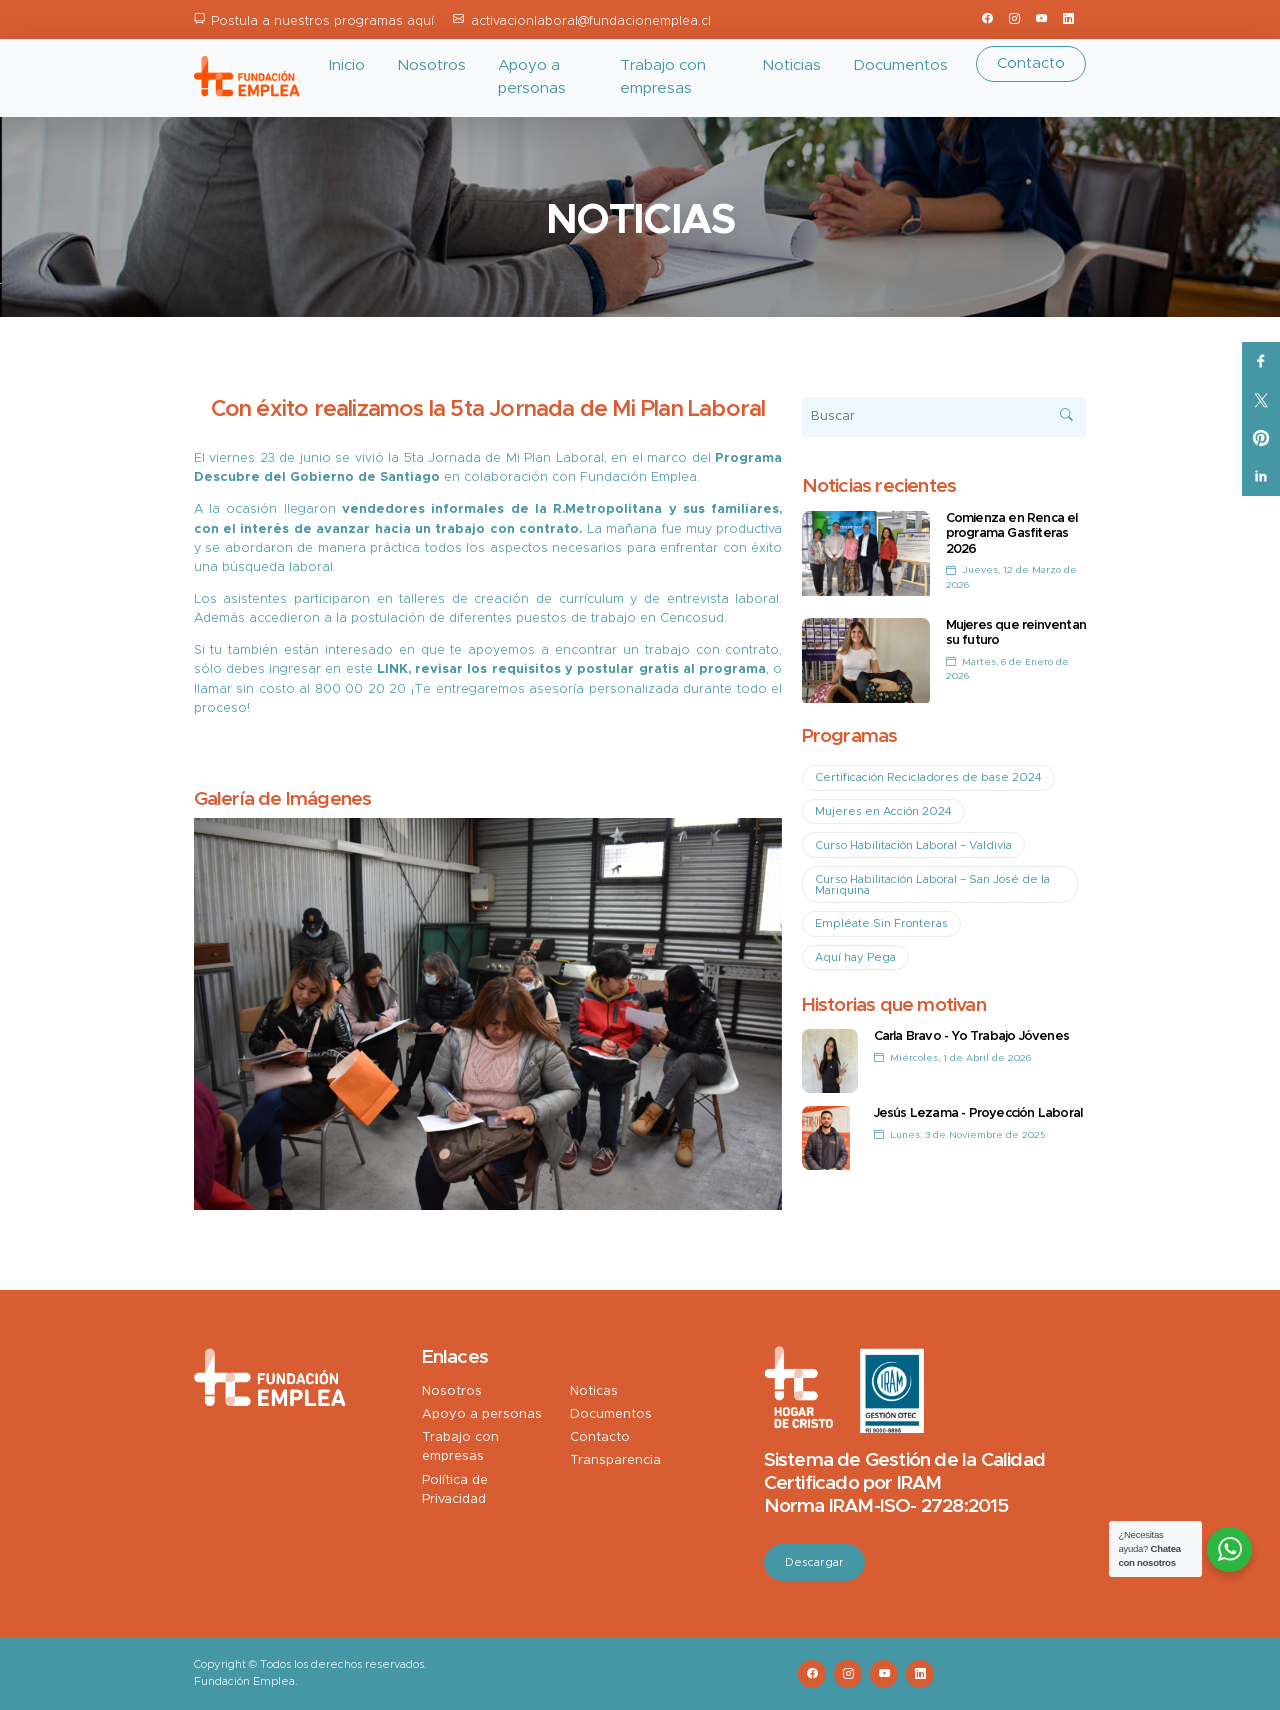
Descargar (814, 1562)
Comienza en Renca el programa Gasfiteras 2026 (1012, 534)
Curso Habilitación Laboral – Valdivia (913, 845)
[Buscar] (944, 417)
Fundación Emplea (636, 477)
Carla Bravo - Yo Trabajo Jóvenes (971, 1036)
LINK (392, 669)
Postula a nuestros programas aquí (322, 21)
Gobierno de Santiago (365, 477)
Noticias (791, 65)
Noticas (594, 1391)
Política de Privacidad (455, 1490)
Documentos (900, 65)
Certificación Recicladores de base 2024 (928, 777)
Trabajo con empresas (663, 77)
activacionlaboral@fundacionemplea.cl (591, 21)
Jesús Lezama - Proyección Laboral (978, 1113)
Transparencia (615, 1460)
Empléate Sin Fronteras (881, 923)
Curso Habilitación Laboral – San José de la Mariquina (932, 885)
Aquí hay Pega (855, 957)
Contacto (1031, 63)
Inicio (347, 65)
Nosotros (431, 65)
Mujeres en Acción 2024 (883, 811)
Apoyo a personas (532, 77)
